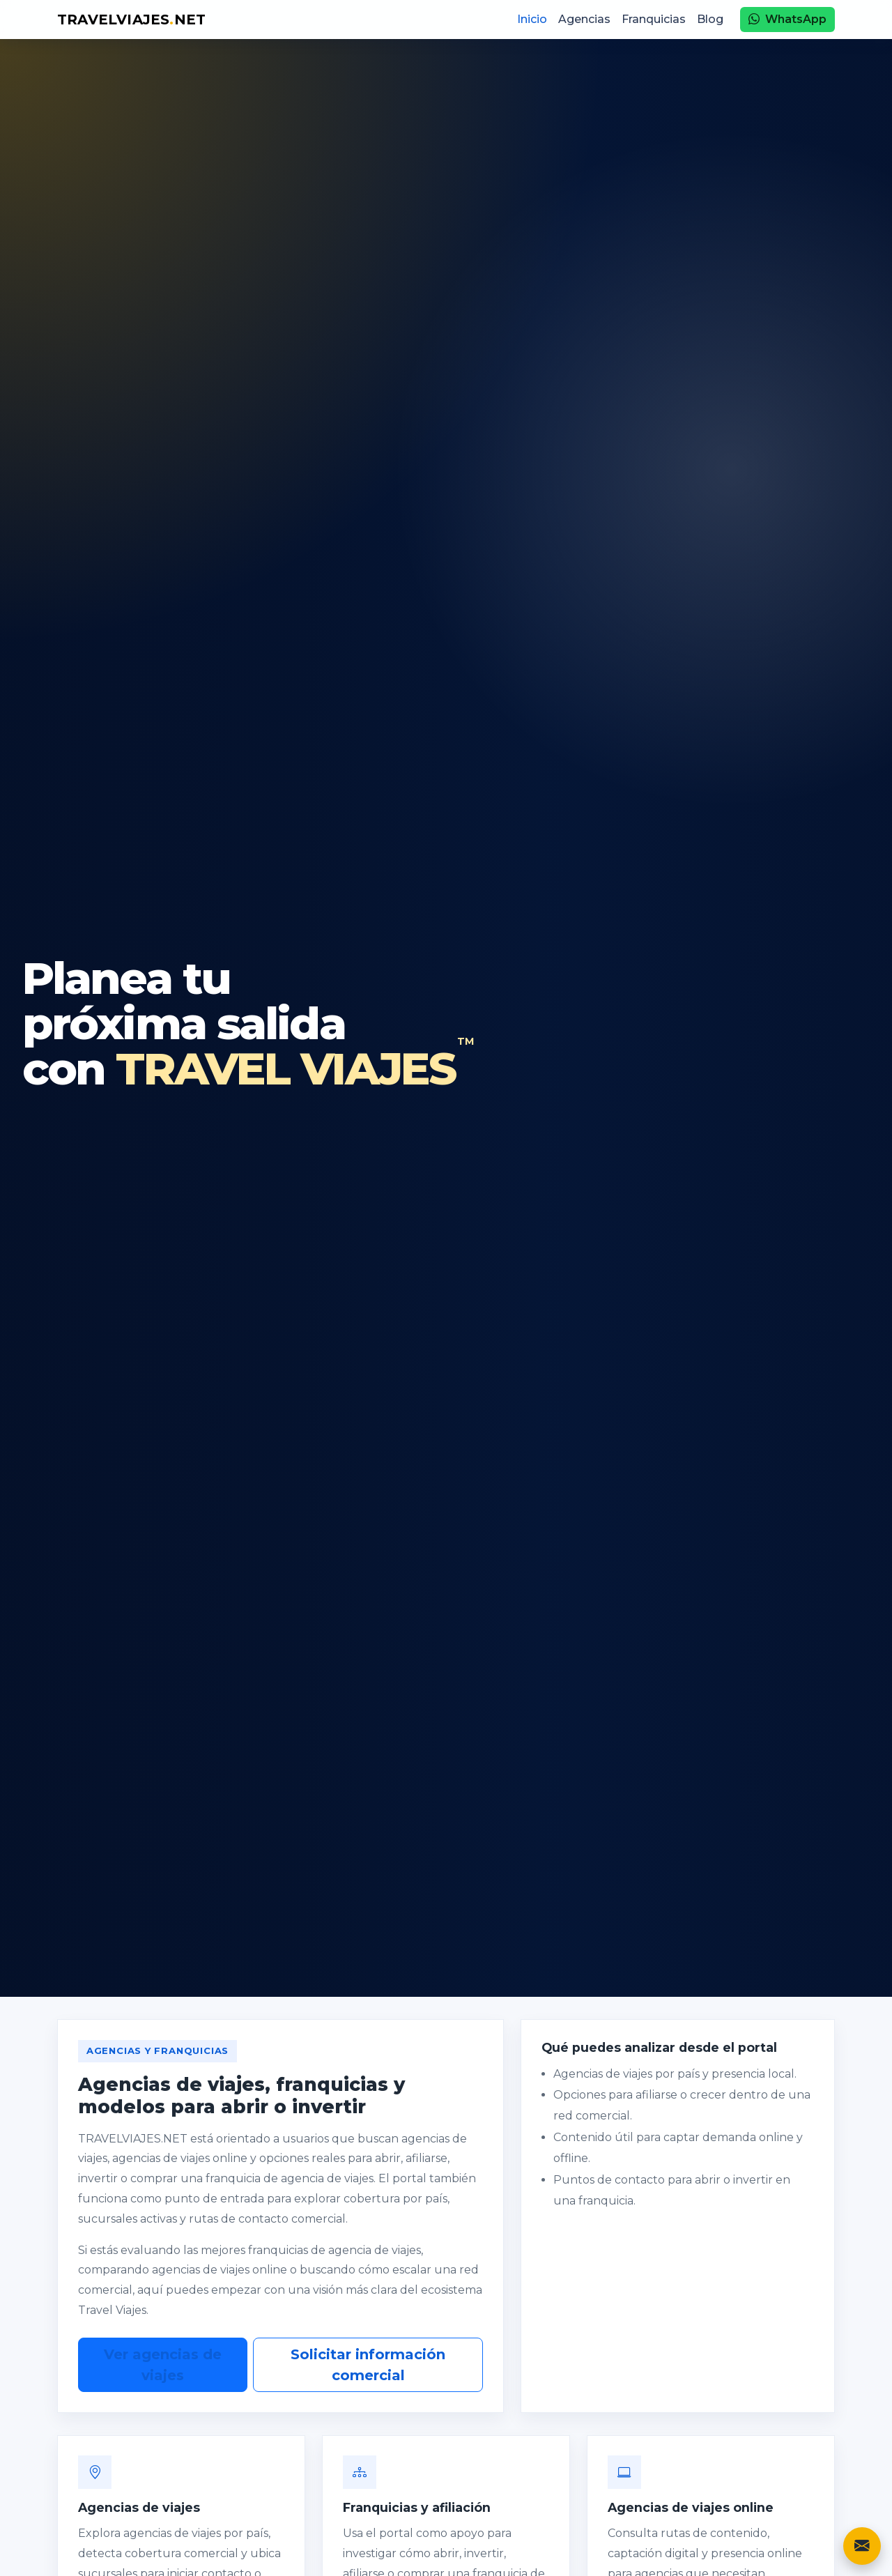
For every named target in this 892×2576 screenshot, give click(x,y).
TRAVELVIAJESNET (131, 19)
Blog (710, 19)
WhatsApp (787, 19)
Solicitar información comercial (368, 2365)
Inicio (532, 19)
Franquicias (654, 19)
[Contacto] (862, 2546)
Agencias (584, 19)
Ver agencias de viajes (163, 2365)
